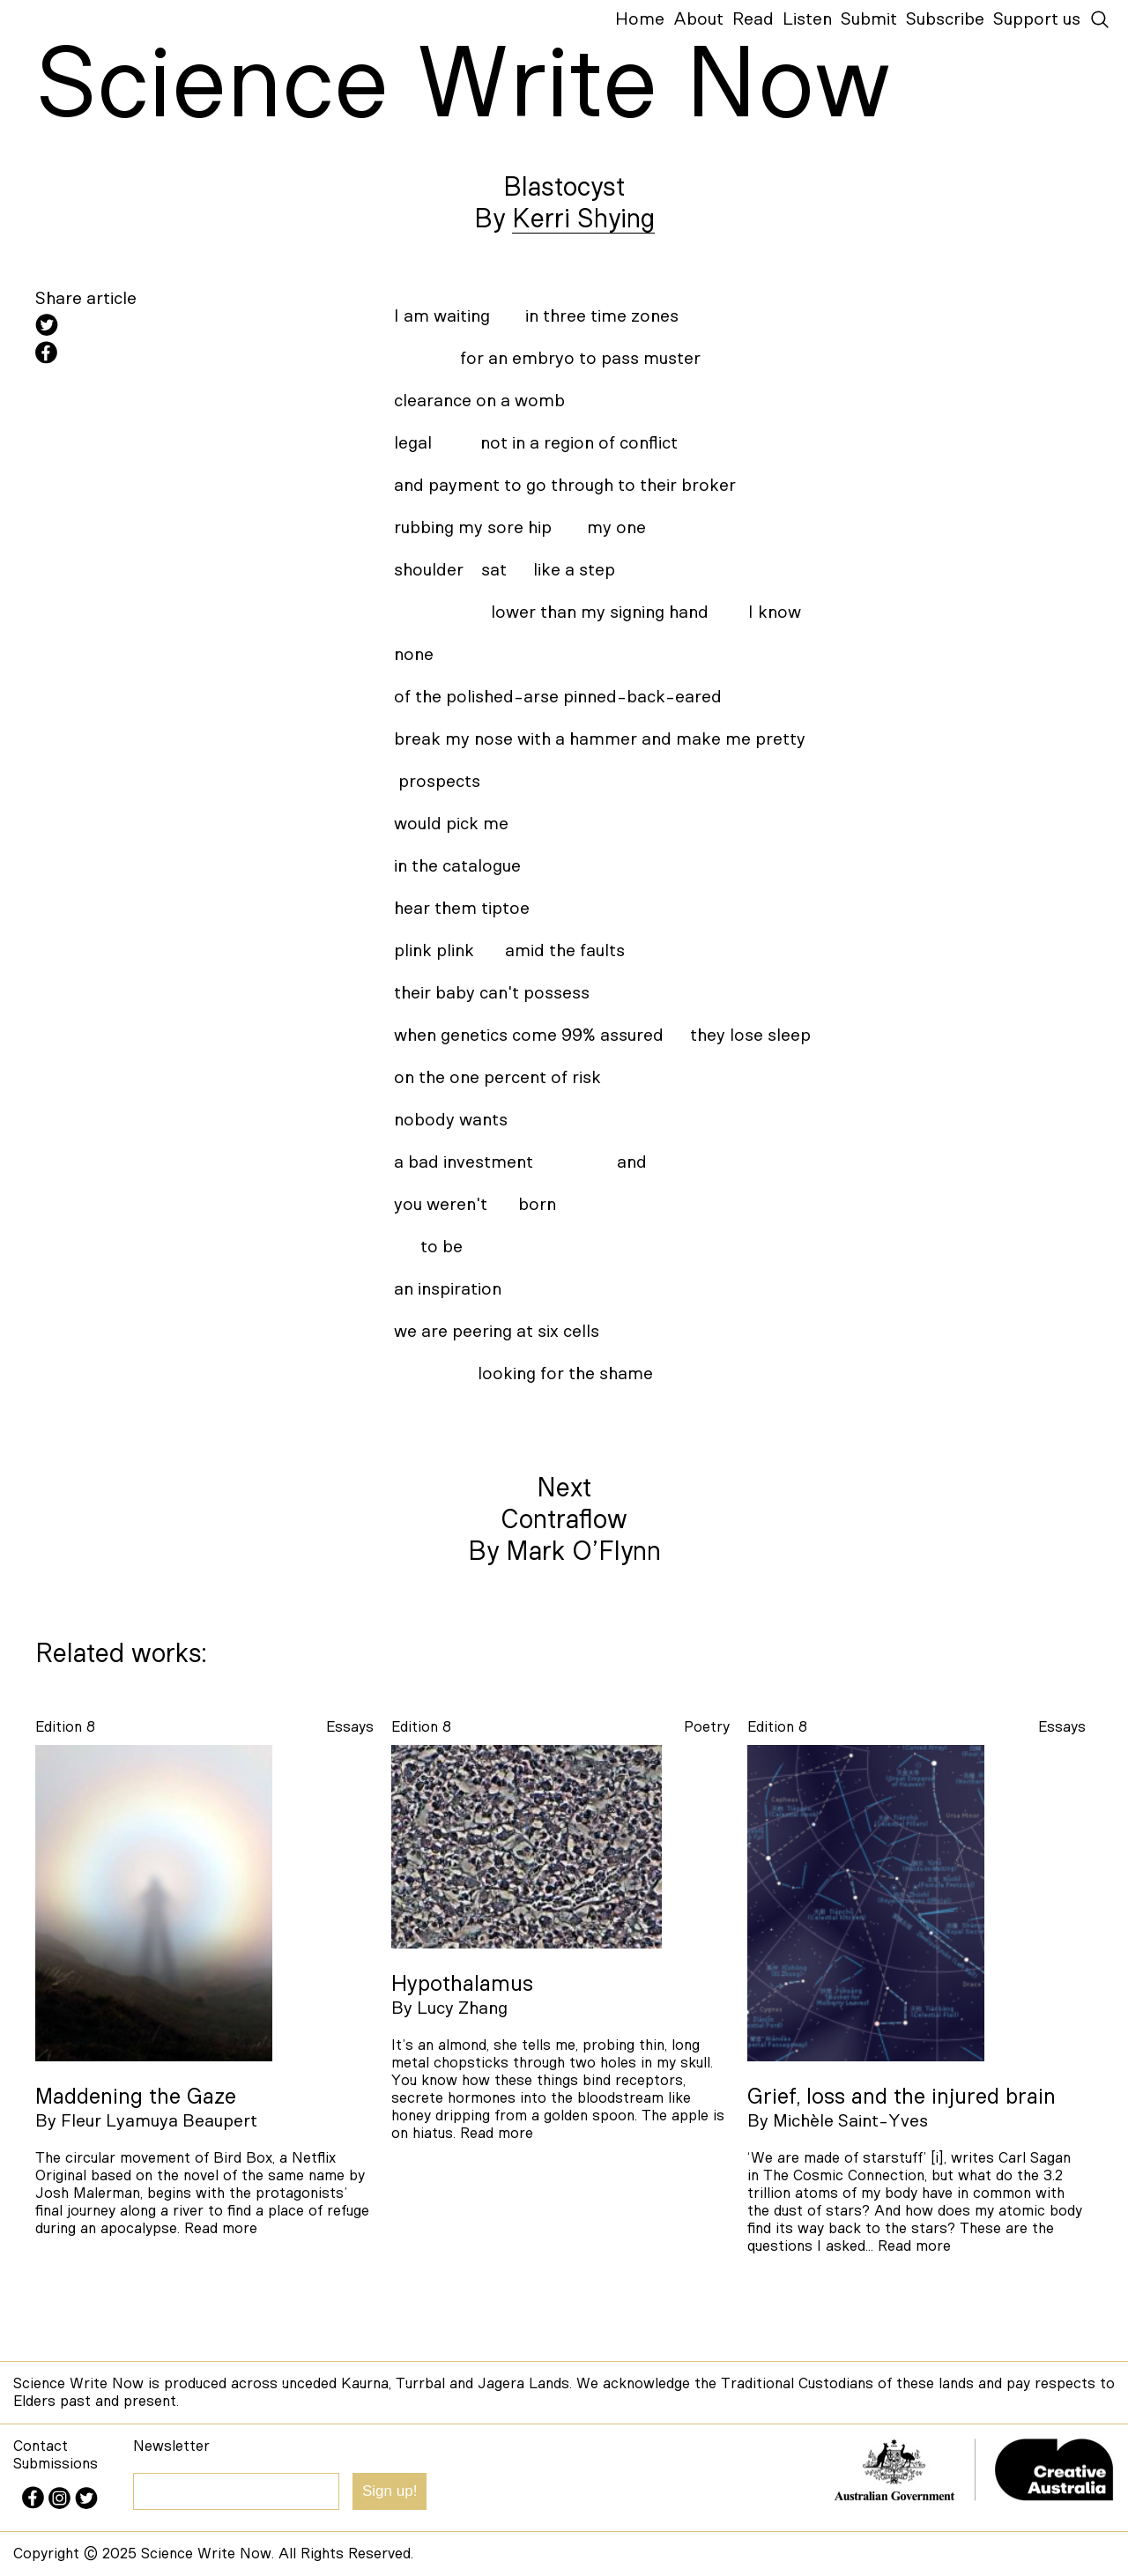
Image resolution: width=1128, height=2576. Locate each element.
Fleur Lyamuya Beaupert (159, 2121)
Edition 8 (65, 1726)
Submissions (55, 2463)
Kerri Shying (583, 219)
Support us (1036, 19)
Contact (40, 2446)
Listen (807, 19)
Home (639, 19)
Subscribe (945, 19)
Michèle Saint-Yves (850, 2121)
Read (753, 19)
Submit (869, 19)
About (698, 19)
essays (350, 1726)
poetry (707, 1726)
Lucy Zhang (462, 2008)
